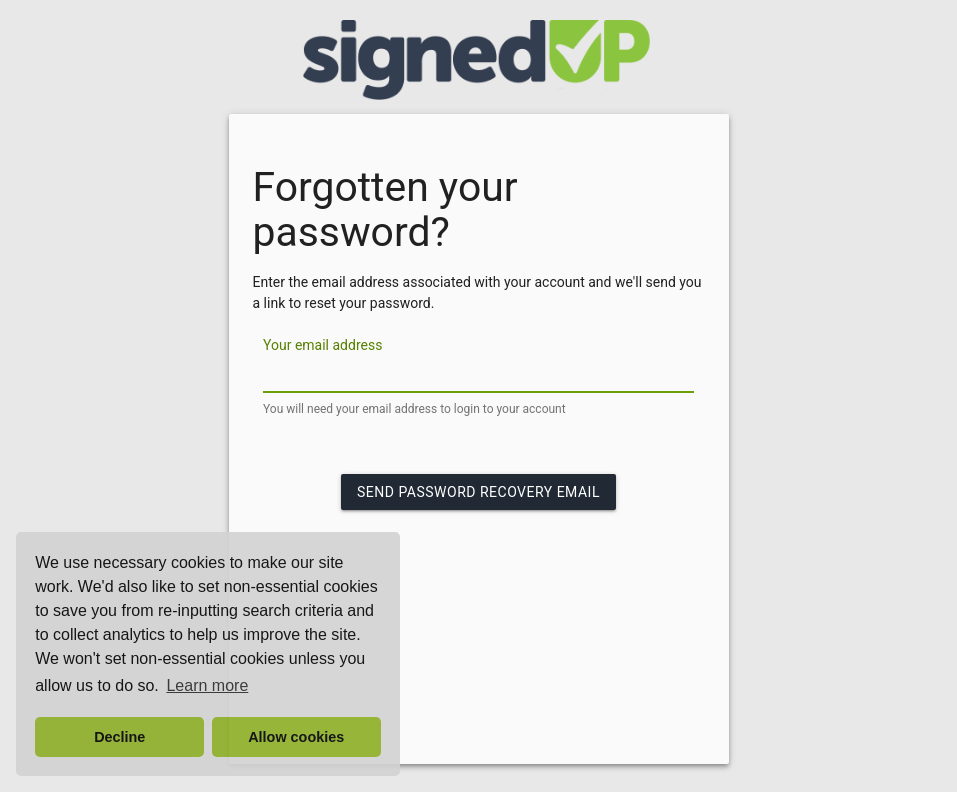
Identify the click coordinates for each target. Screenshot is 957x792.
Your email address (322, 345)
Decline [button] (119, 737)
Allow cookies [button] (296, 737)
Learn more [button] (207, 685)
